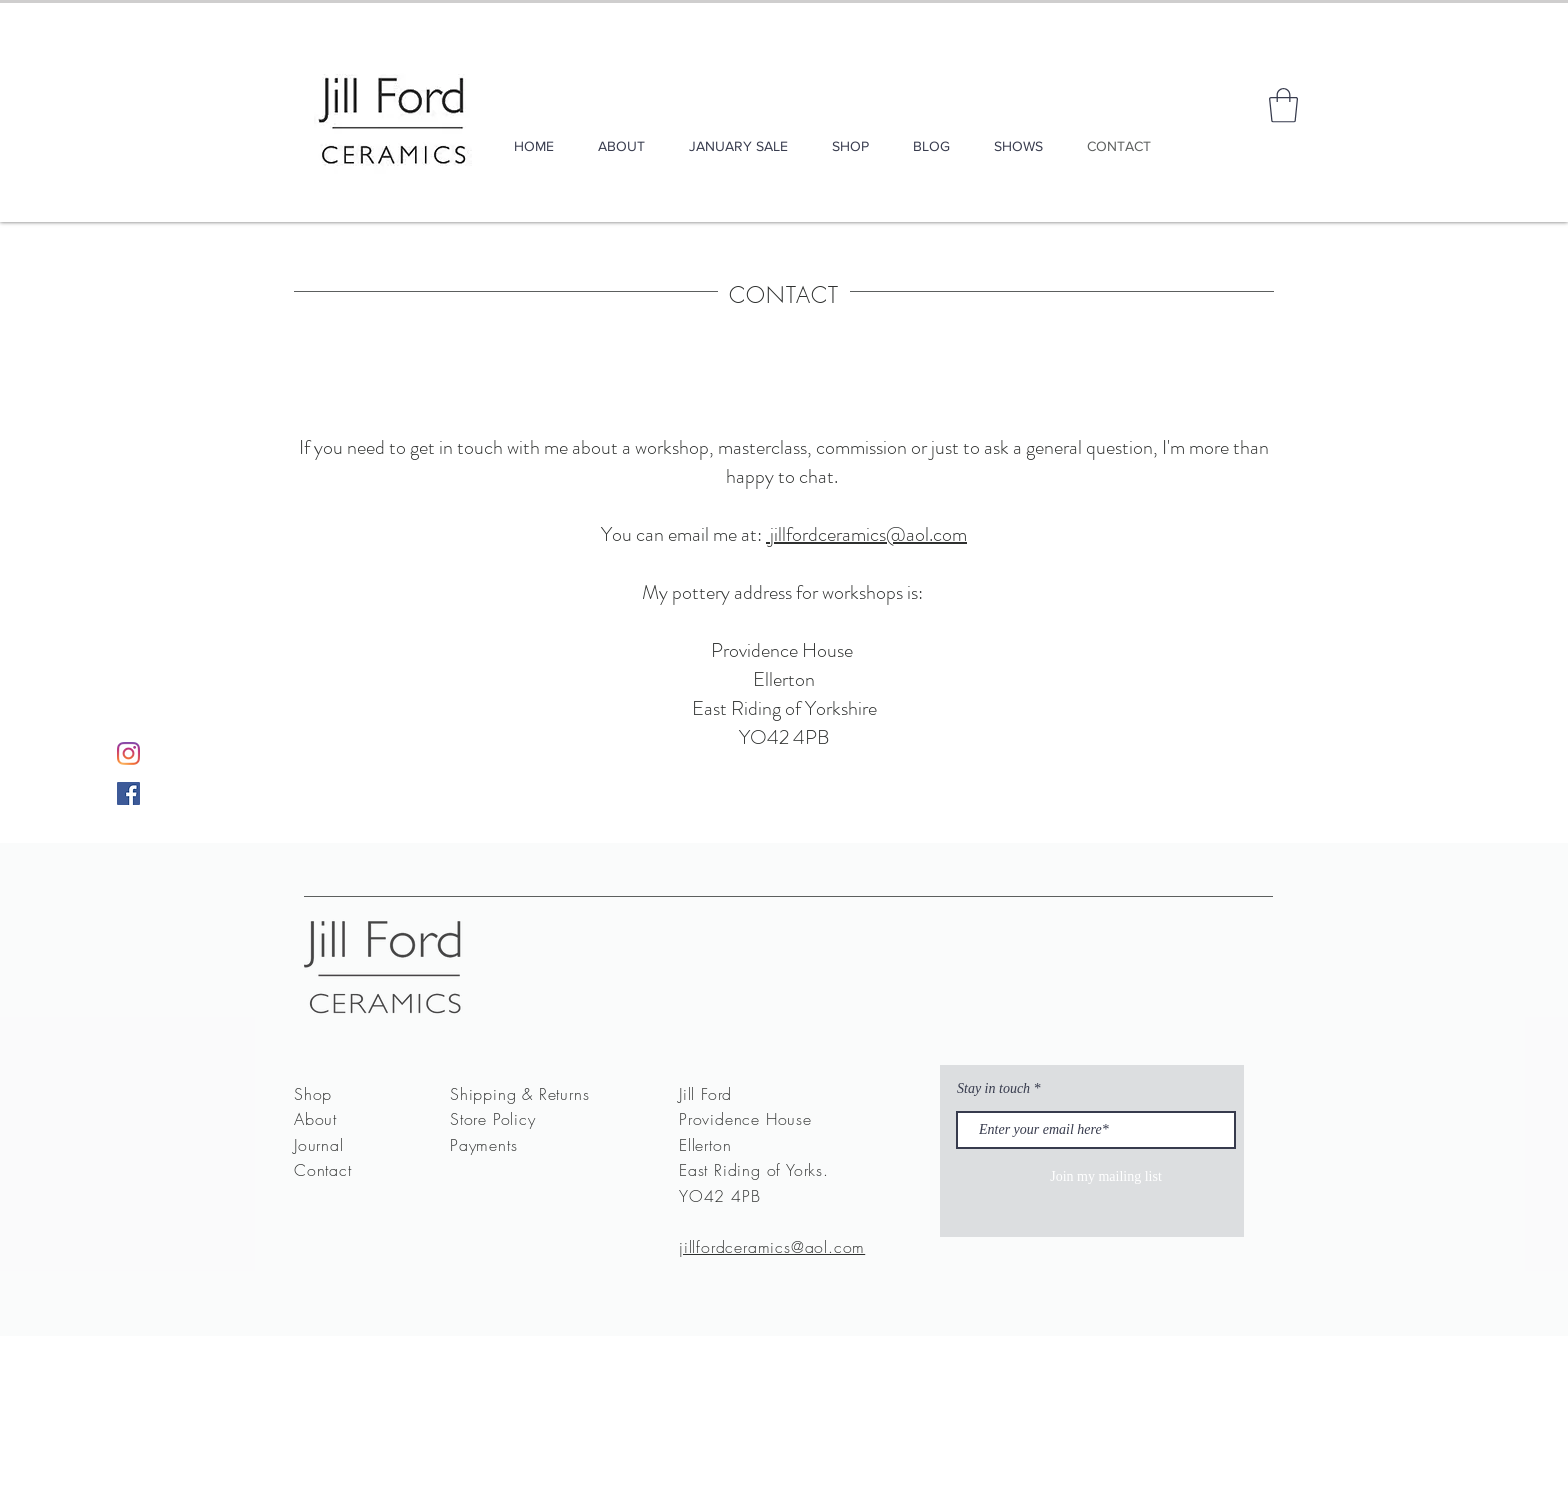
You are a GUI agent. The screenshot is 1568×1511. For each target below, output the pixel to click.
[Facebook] (128, 793)
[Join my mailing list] (1106, 1177)
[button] (1283, 105)
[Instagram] (128, 753)
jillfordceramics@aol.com (866, 534)
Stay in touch (993, 1089)
